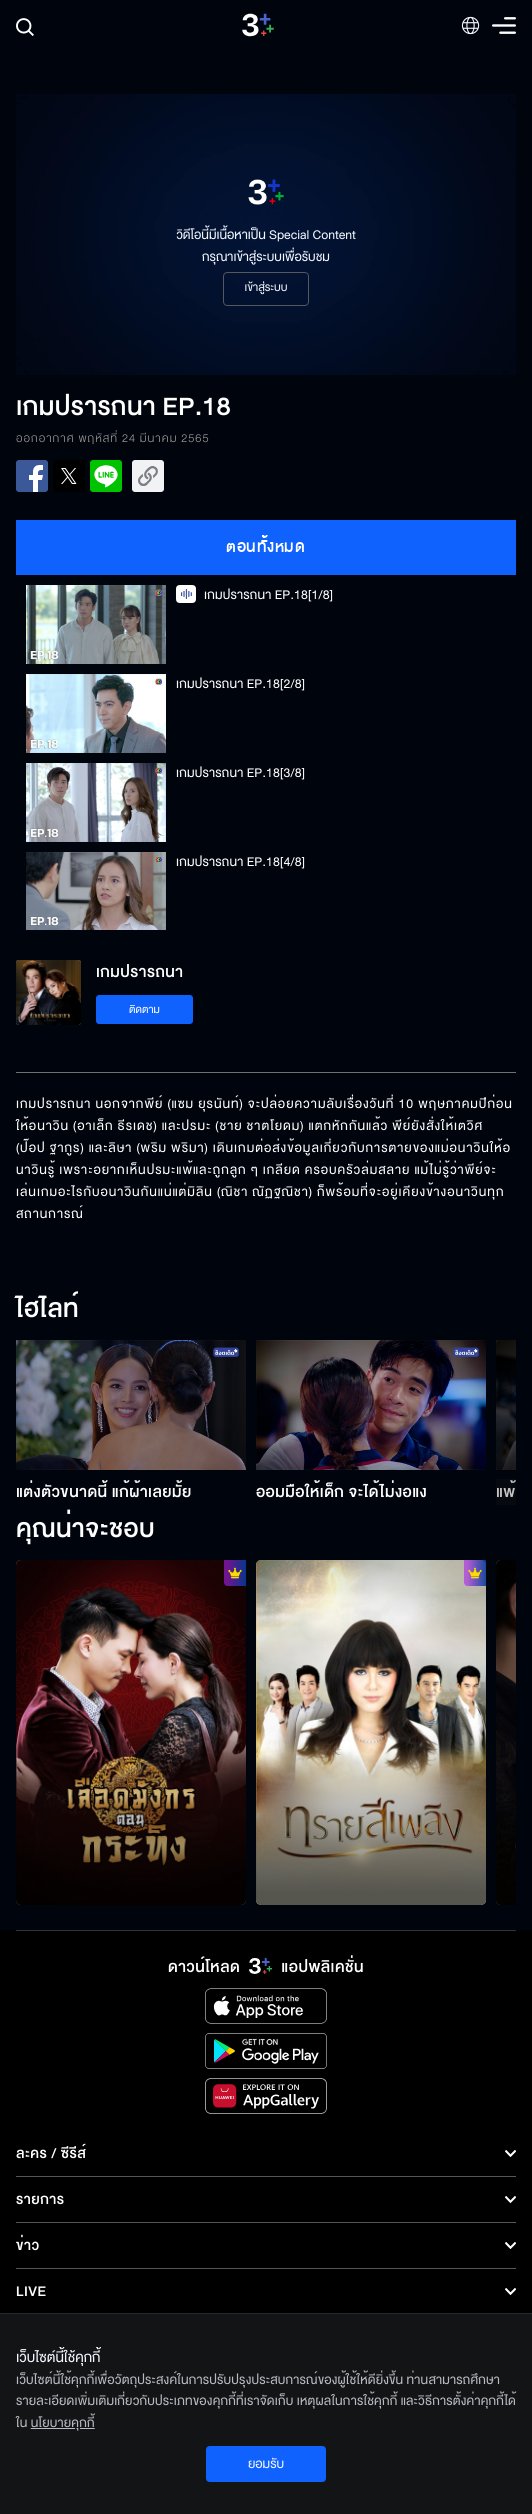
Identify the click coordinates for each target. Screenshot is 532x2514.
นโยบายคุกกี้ (63, 2423)
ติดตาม (144, 1009)
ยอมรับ (266, 2464)
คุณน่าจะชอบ (85, 1530)
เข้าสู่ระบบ (265, 288)
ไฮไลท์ (47, 1310)
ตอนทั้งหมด (265, 547)
